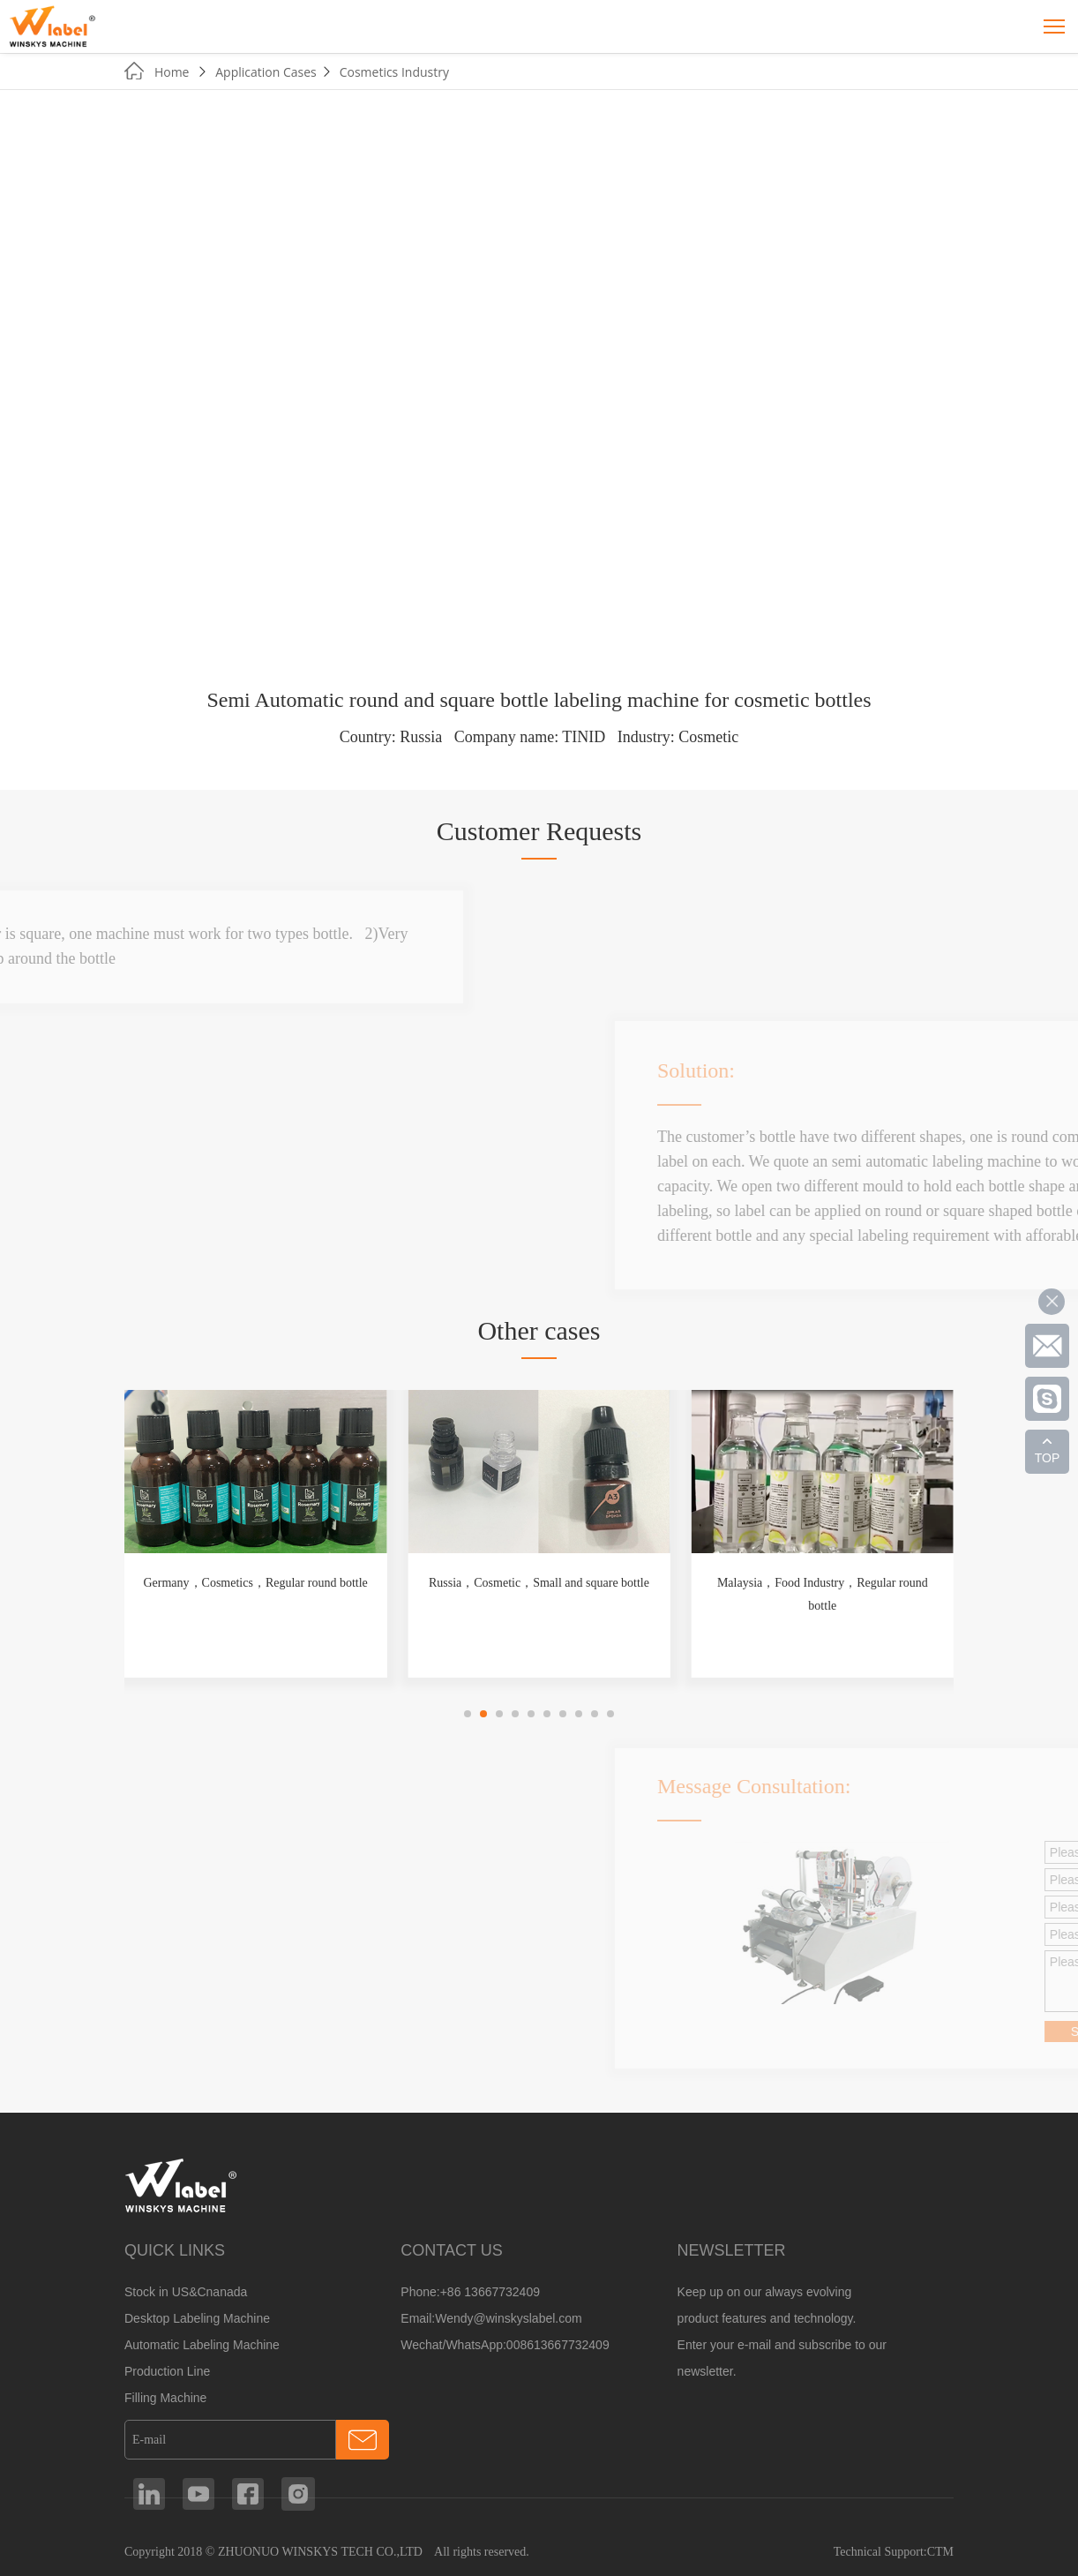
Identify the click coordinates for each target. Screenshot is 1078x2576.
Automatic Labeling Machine (202, 2345)
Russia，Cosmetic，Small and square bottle (539, 1582)
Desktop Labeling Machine (197, 2318)
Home (172, 72)
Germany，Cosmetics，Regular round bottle (255, 1582)
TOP (1047, 1458)
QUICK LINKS (174, 2250)
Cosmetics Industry (394, 72)
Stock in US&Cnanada (185, 2292)
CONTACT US (451, 2250)
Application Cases (266, 72)
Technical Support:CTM (894, 2551)
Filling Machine (165, 2398)
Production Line (167, 2371)
